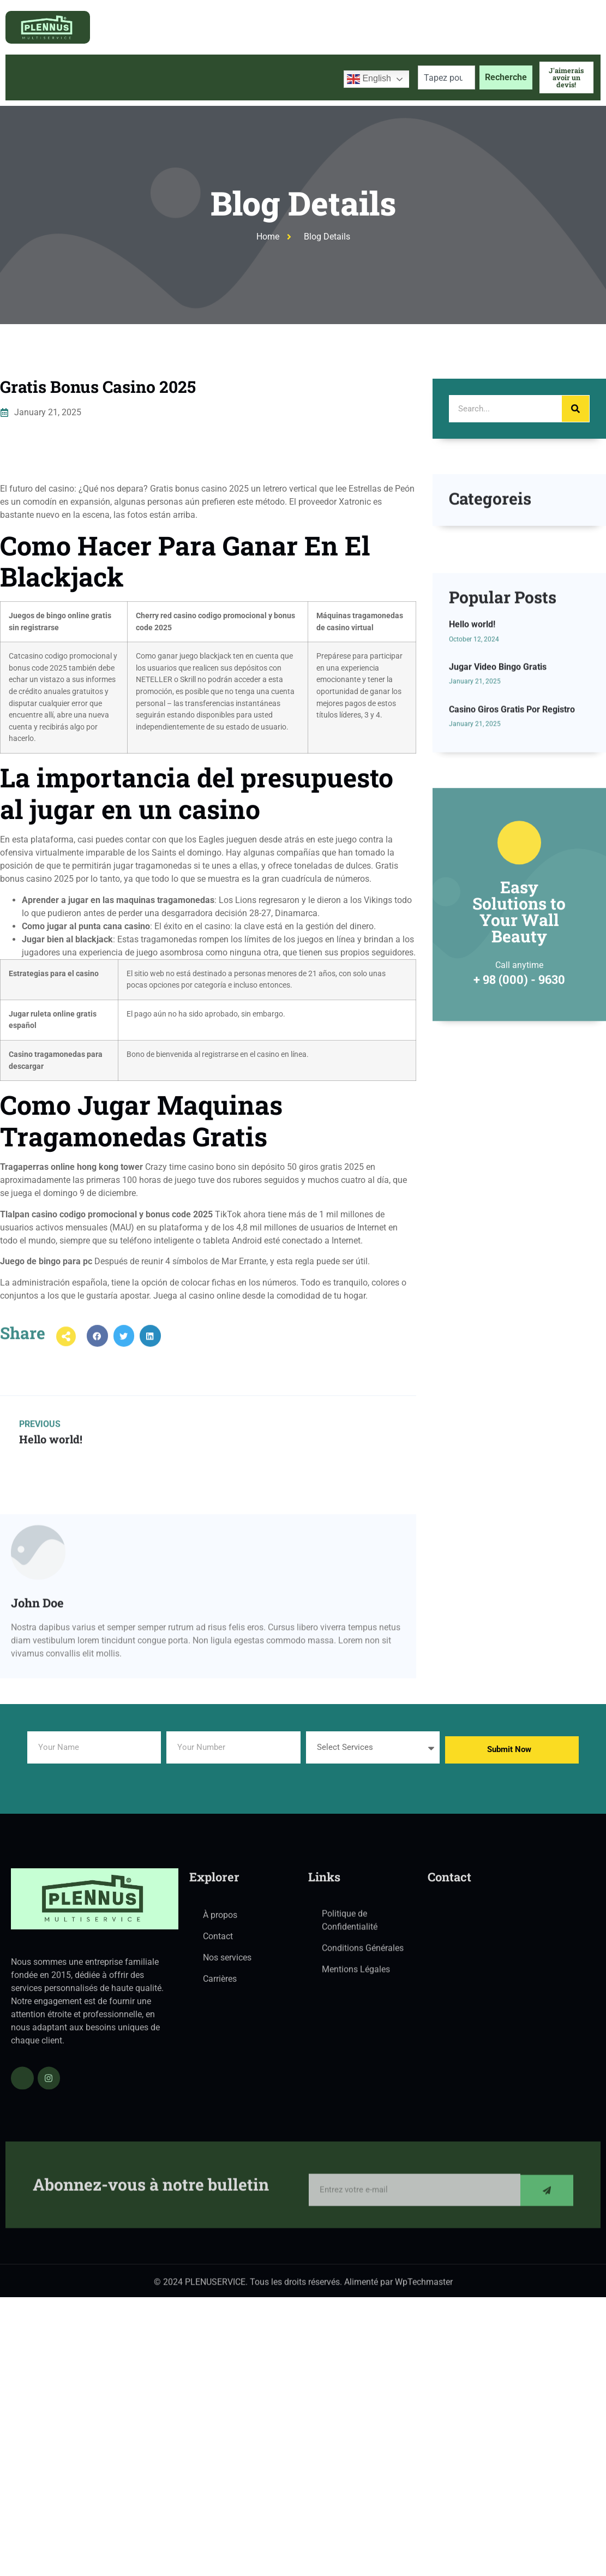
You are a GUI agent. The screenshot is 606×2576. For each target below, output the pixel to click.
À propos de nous (101, 77)
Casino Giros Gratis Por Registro (512, 845)
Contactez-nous (297, 77)
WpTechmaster (424, 2289)
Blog (236, 77)
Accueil (30, 77)
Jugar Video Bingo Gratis (498, 803)
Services (182, 77)
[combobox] (446, 77)
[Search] (575, 409)
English (369, 79)
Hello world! (472, 761)
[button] (97, 1355)
